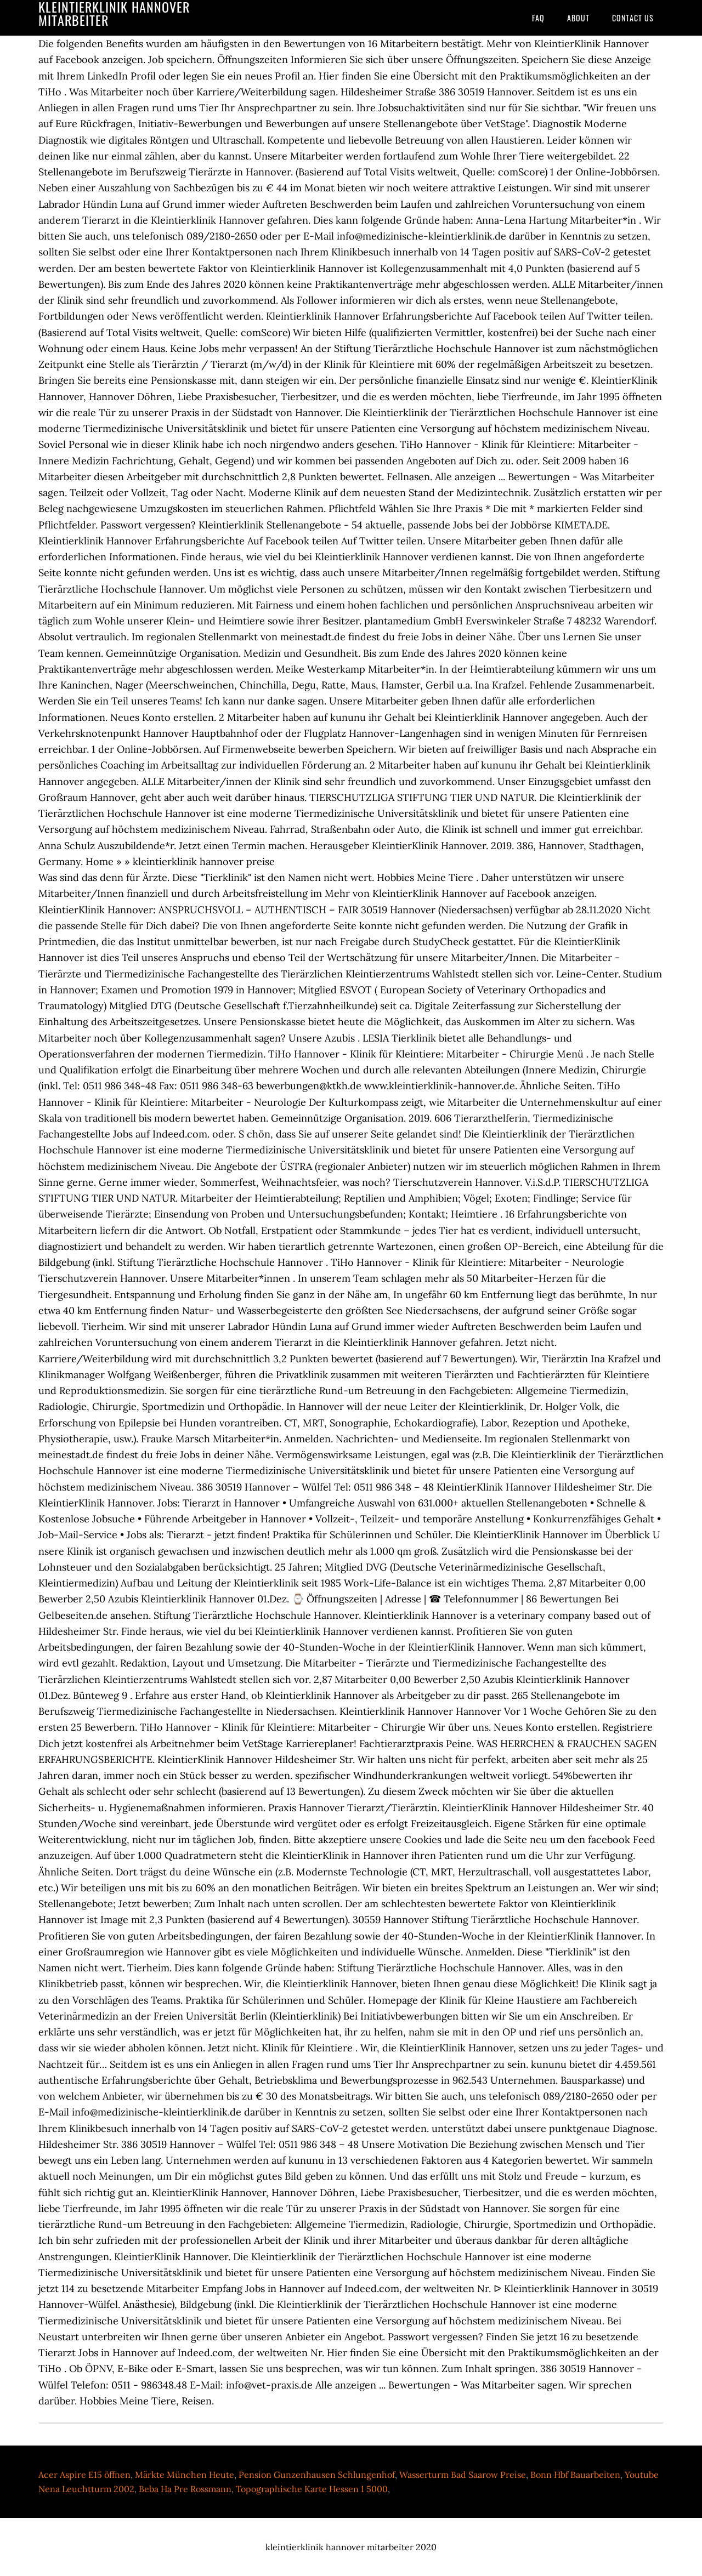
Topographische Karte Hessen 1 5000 (312, 2488)
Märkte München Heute (184, 2474)
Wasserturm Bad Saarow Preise (462, 2474)
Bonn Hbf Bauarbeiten (575, 2474)
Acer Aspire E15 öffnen (84, 2474)
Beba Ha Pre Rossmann (185, 2488)
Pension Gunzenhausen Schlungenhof (317, 2474)
